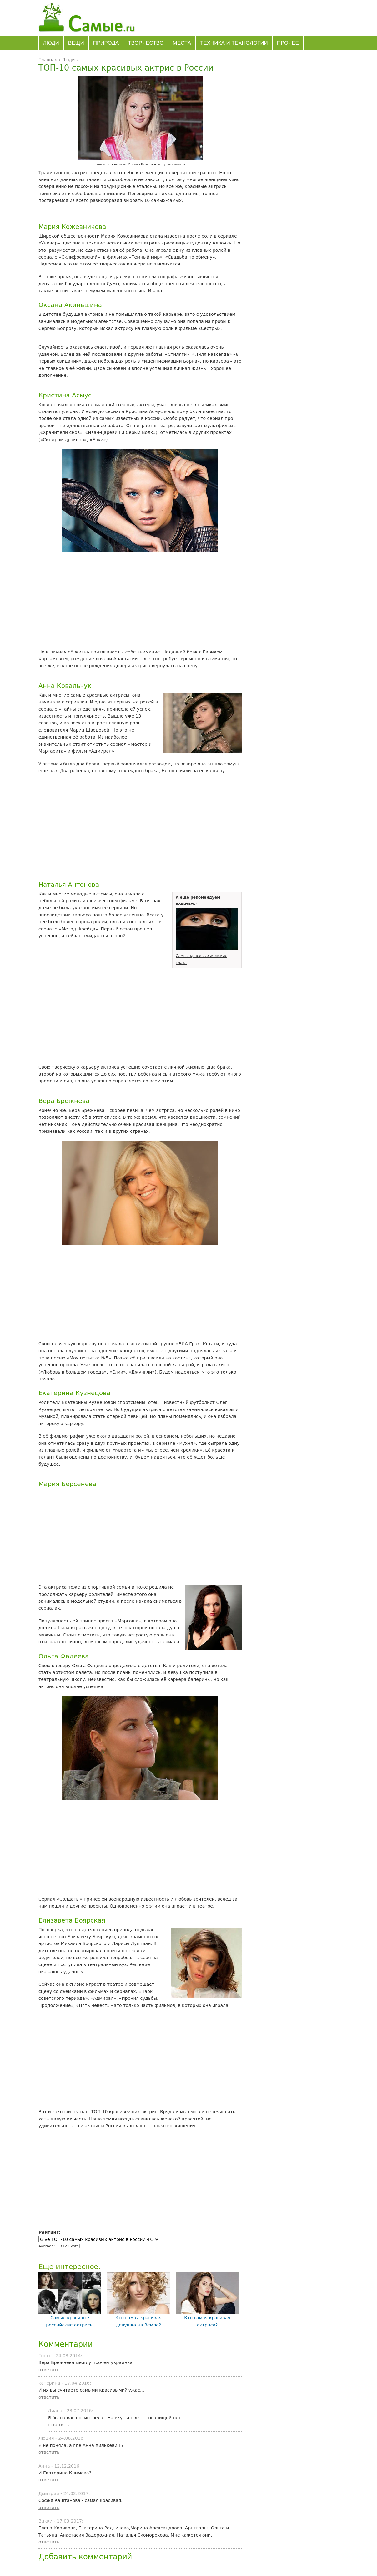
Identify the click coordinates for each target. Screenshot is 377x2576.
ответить (48, 2369)
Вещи (76, 43)
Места (182, 43)
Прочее (288, 43)
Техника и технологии (234, 43)
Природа (106, 43)
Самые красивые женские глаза (207, 955)
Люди (51, 43)
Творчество (145, 43)
